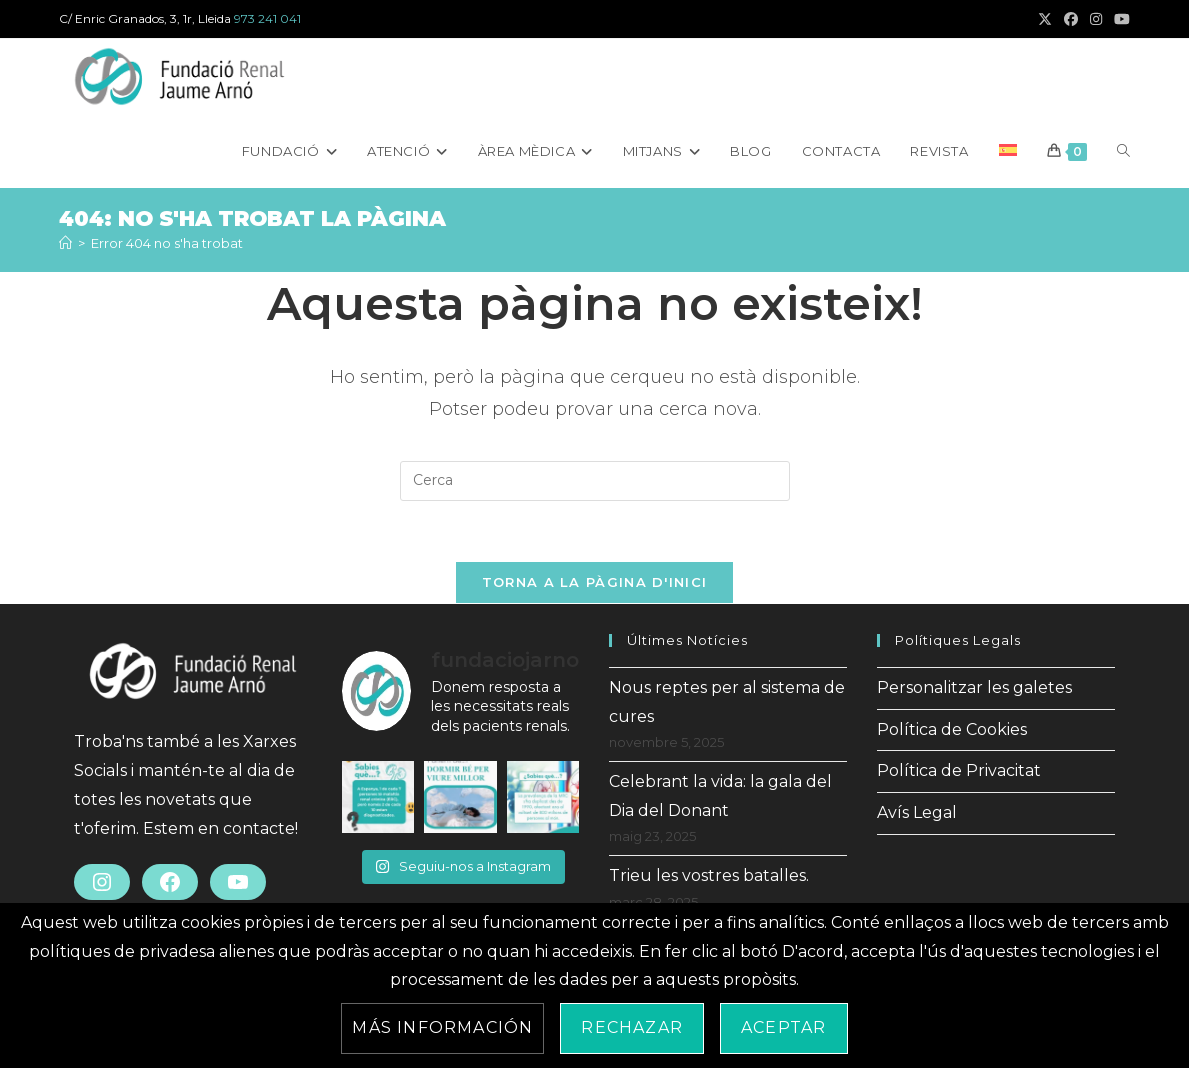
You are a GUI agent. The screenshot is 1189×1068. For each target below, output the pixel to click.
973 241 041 (267, 18)
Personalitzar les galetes (974, 687)
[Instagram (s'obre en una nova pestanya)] (1096, 19)
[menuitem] (1008, 151)
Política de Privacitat (959, 770)
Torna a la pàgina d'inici (595, 582)
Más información (442, 1027)
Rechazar (632, 1027)
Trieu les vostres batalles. (709, 875)
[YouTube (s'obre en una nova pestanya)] (1119, 19)
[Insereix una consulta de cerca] (595, 481)
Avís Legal (917, 812)
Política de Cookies (952, 729)
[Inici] (65, 243)
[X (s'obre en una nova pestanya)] (1045, 19)
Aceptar (783, 1027)
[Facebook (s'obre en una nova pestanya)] (1071, 19)
